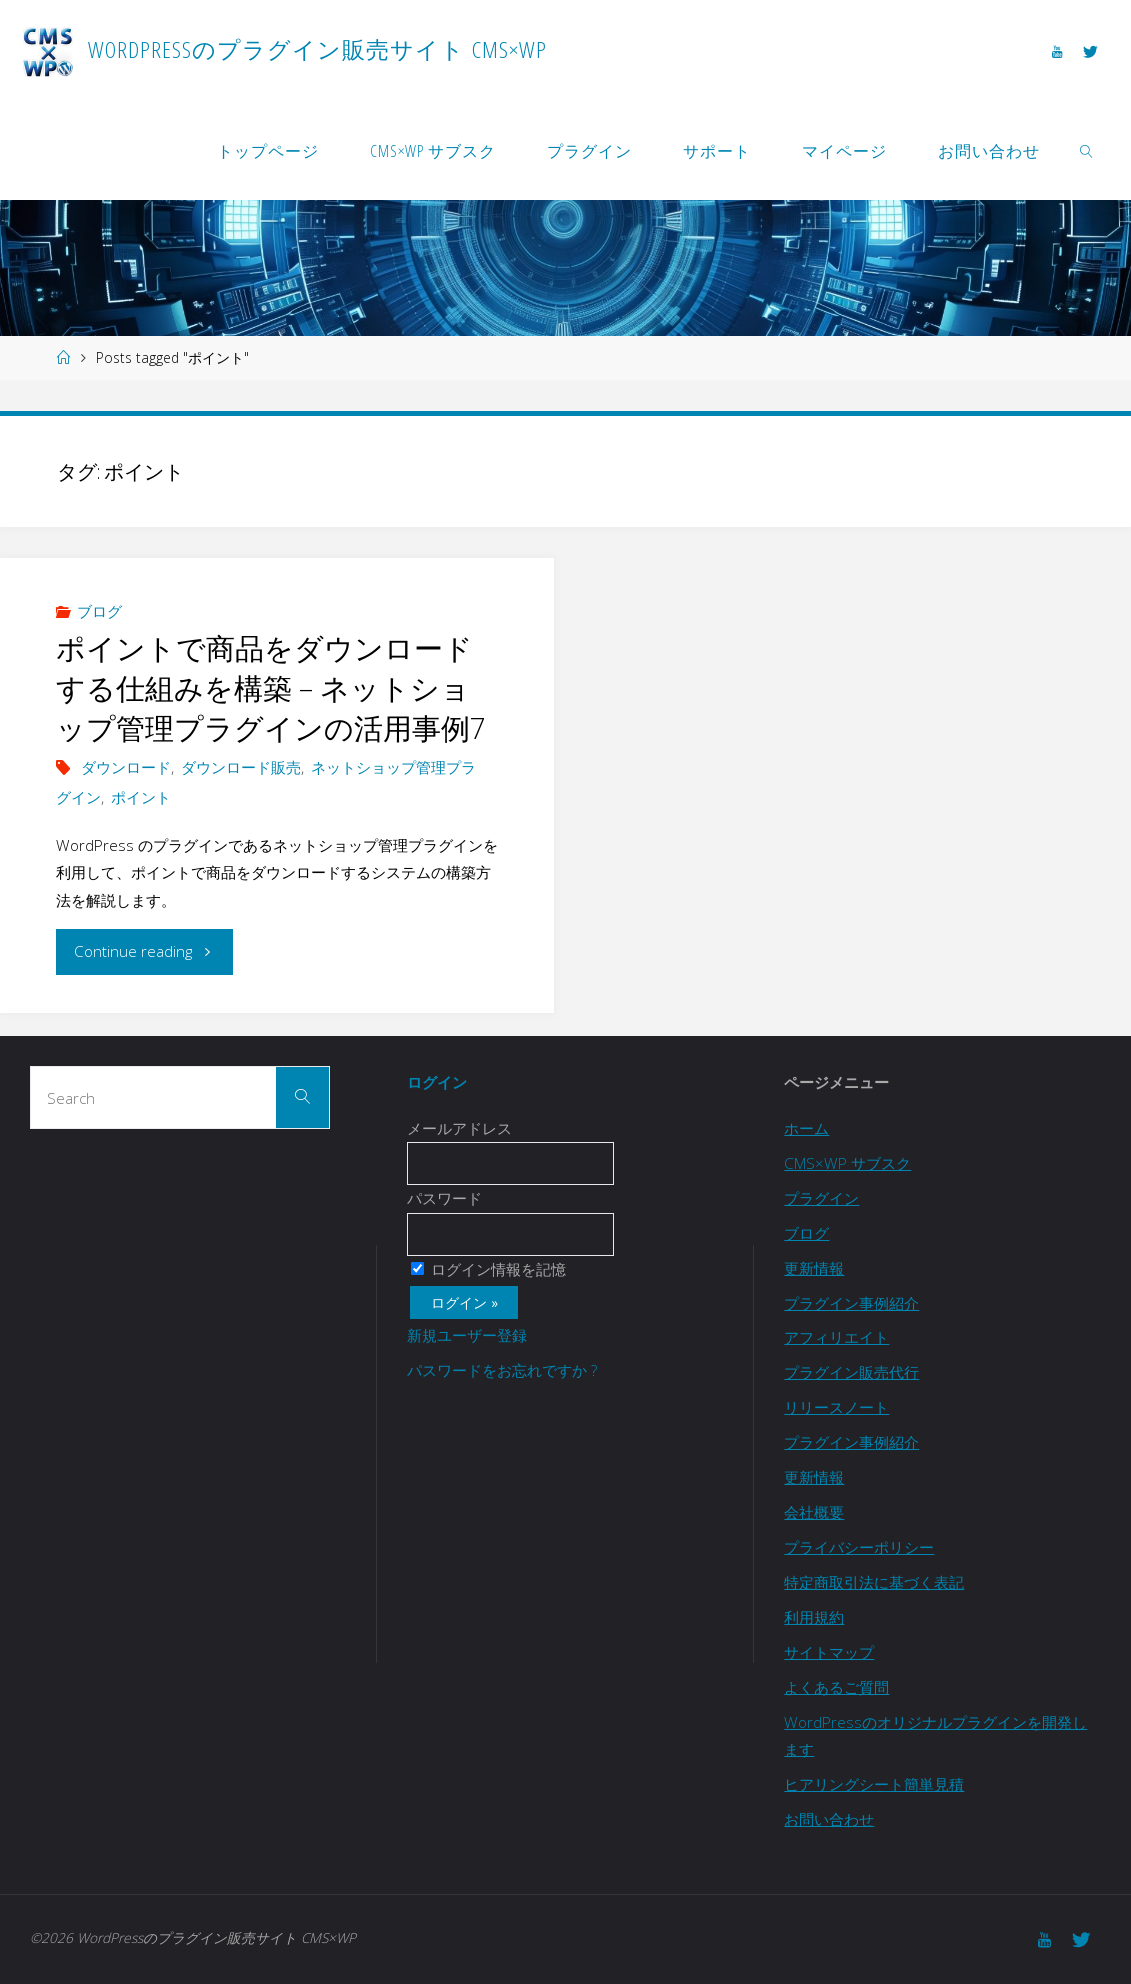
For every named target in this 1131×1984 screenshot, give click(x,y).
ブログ (99, 611)
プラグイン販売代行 (851, 1372)
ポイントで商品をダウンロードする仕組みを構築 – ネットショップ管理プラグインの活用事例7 (271, 688)
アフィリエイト (836, 1337)
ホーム (806, 1128)
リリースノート (836, 1407)
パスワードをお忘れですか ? (502, 1370)
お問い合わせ (829, 1819)
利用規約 (814, 1617)
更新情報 (814, 1268)
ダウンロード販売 (241, 767)
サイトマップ (829, 1652)
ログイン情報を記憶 (488, 1269)
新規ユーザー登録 (467, 1335)
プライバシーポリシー (859, 1547)
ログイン (437, 1082)
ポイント (141, 797)
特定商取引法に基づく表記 (874, 1582)
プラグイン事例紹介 (851, 1303)
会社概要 (814, 1512)
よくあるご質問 (836, 1687)
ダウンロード (126, 767)
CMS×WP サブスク (847, 1163)
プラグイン (821, 1198)
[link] (1087, 150)
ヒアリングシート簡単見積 (874, 1784)
